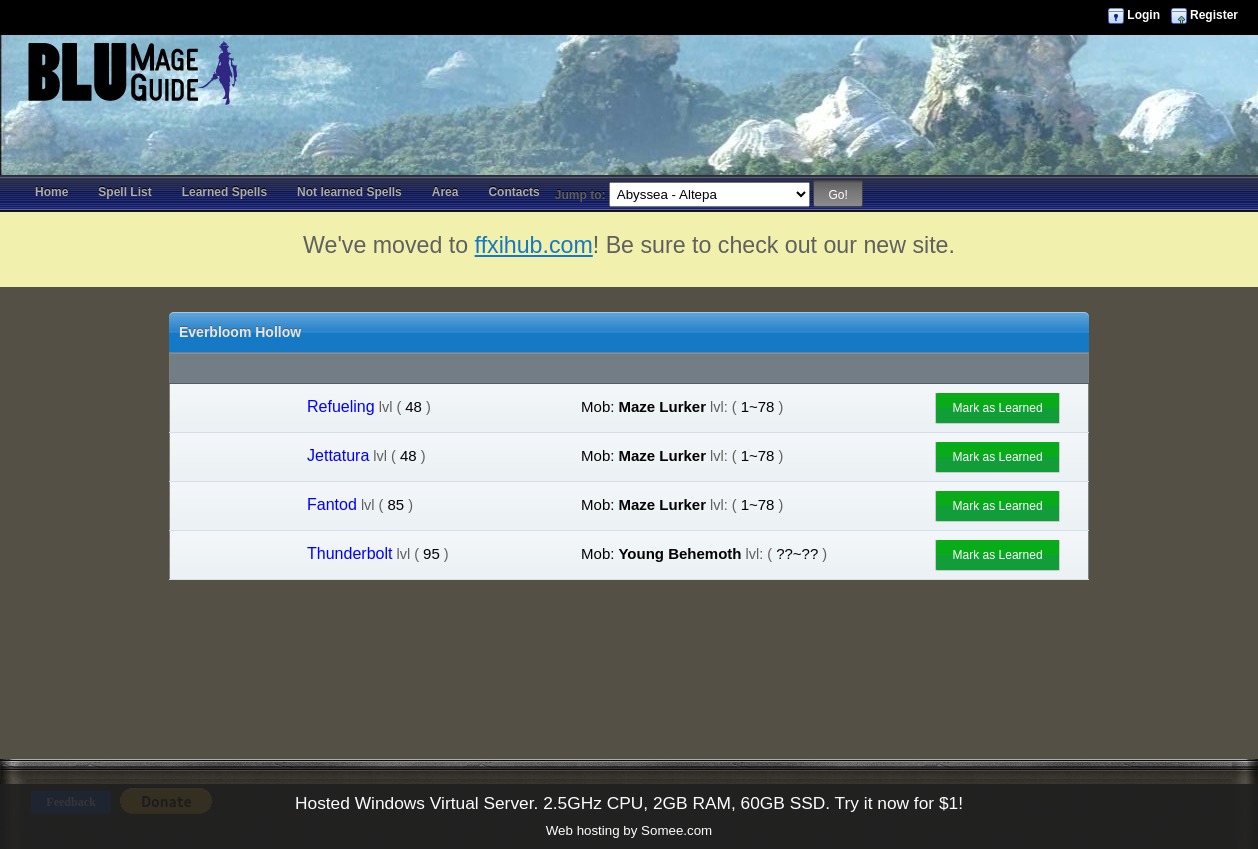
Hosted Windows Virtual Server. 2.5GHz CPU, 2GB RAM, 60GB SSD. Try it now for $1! (629, 803)
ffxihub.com (534, 245)
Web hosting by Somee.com (629, 830)
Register (1214, 15)
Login (1143, 15)
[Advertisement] (629, 80)
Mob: (597, 406)
